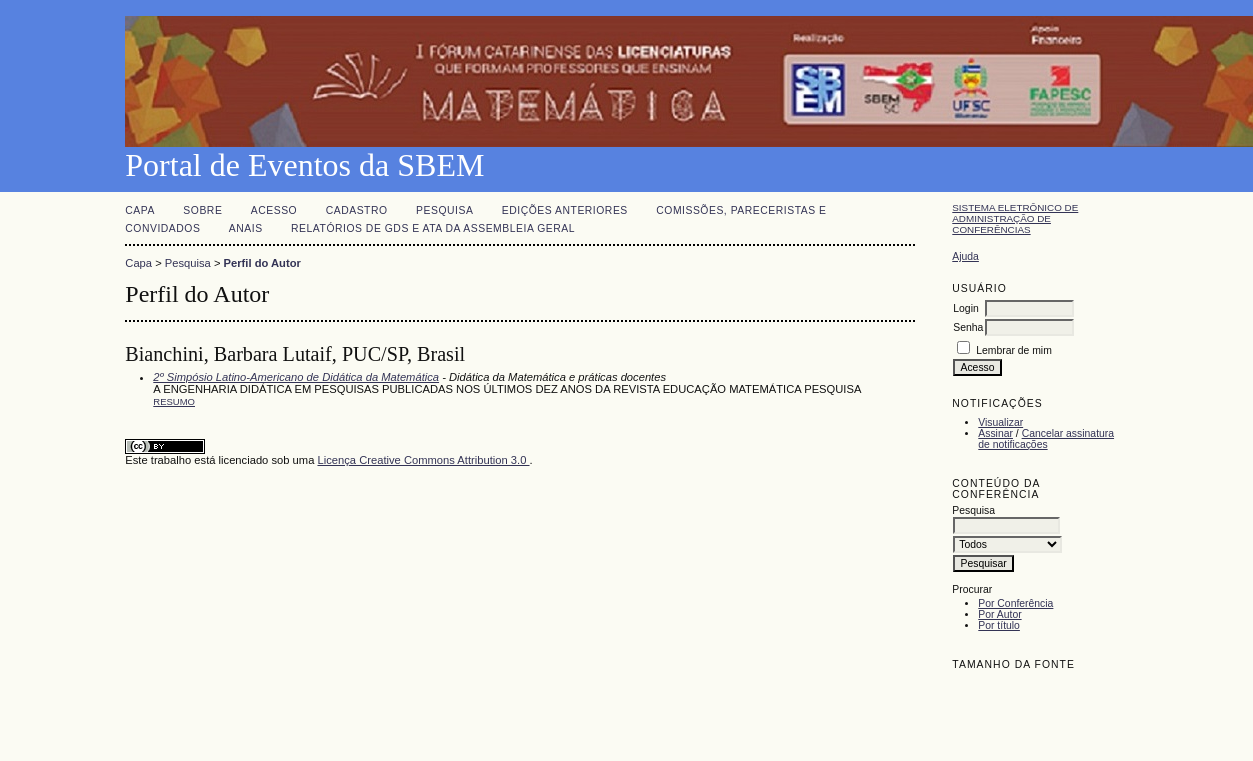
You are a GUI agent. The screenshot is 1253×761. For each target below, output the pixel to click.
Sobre (202, 210)
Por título (999, 625)
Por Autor (999, 614)
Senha (968, 327)
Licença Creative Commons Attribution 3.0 (423, 460)
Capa (140, 210)
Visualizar (1000, 422)
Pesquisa (444, 210)
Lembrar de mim (1014, 350)
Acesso (274, 210)
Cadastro (357, 210)
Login (965, 308)
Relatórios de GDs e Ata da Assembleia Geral (433, 228)
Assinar (995, 433)
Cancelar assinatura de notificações (1046, 439)
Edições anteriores (565, 210)
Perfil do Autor (262, 263)
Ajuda (965, 256)
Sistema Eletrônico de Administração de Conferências (1015, 218)
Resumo (174, 401)
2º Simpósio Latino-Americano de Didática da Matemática (296, 377)
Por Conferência (1015, 603)
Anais (246, 228)
